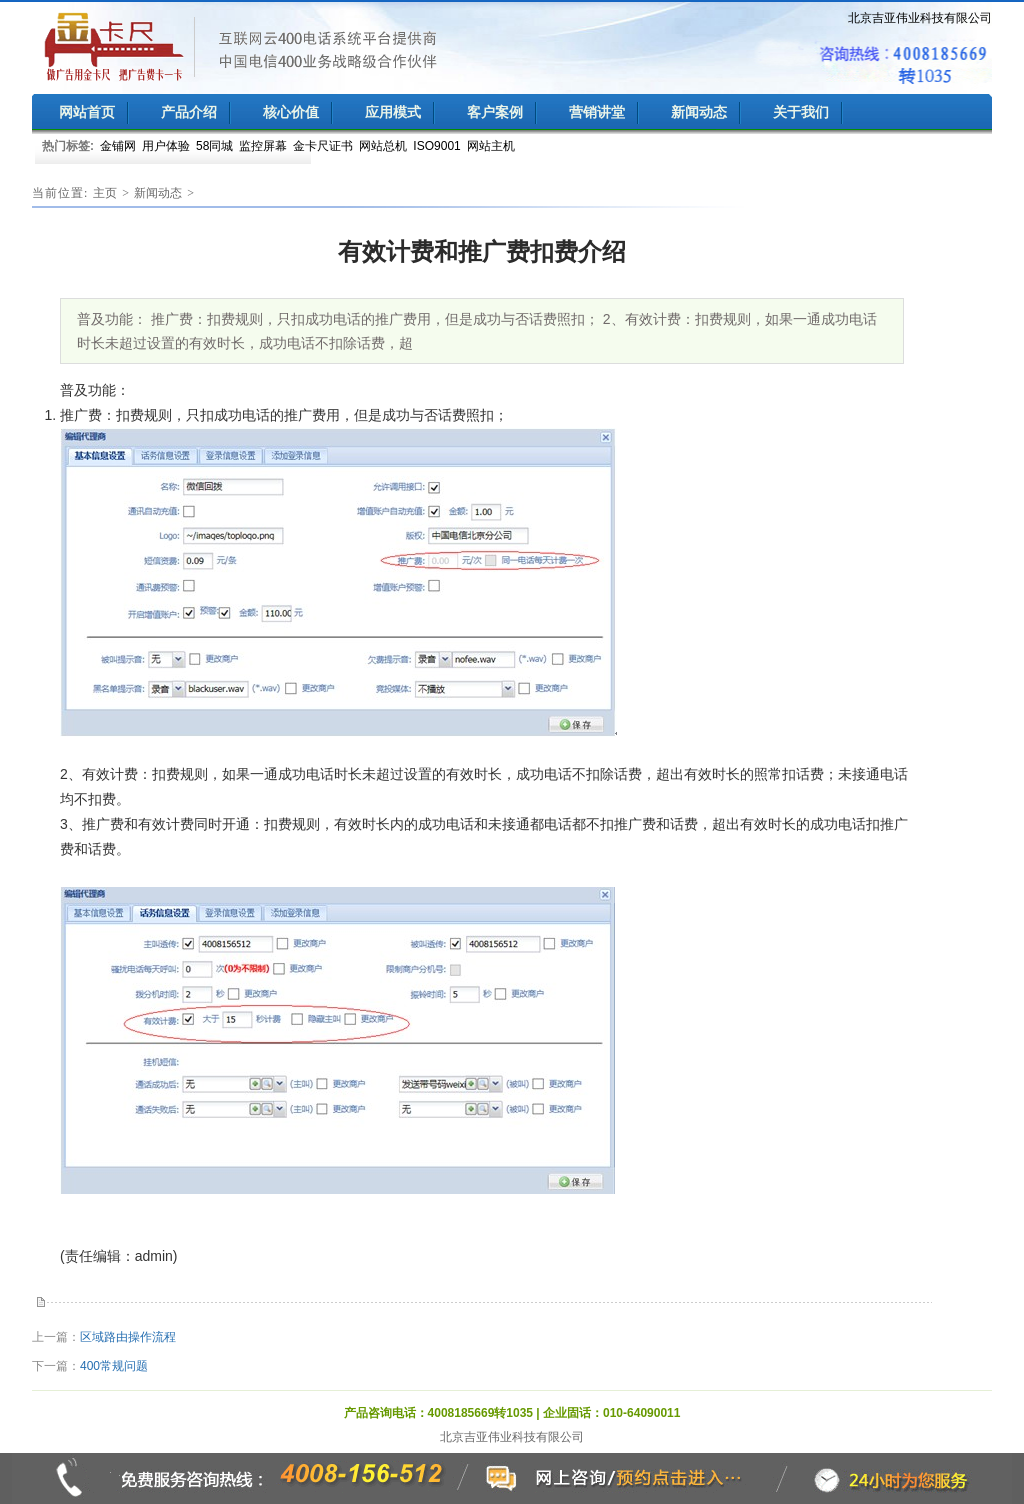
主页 (105, 193)
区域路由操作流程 (128, 1337)
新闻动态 (158, 193)
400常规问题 (114, 1366)
